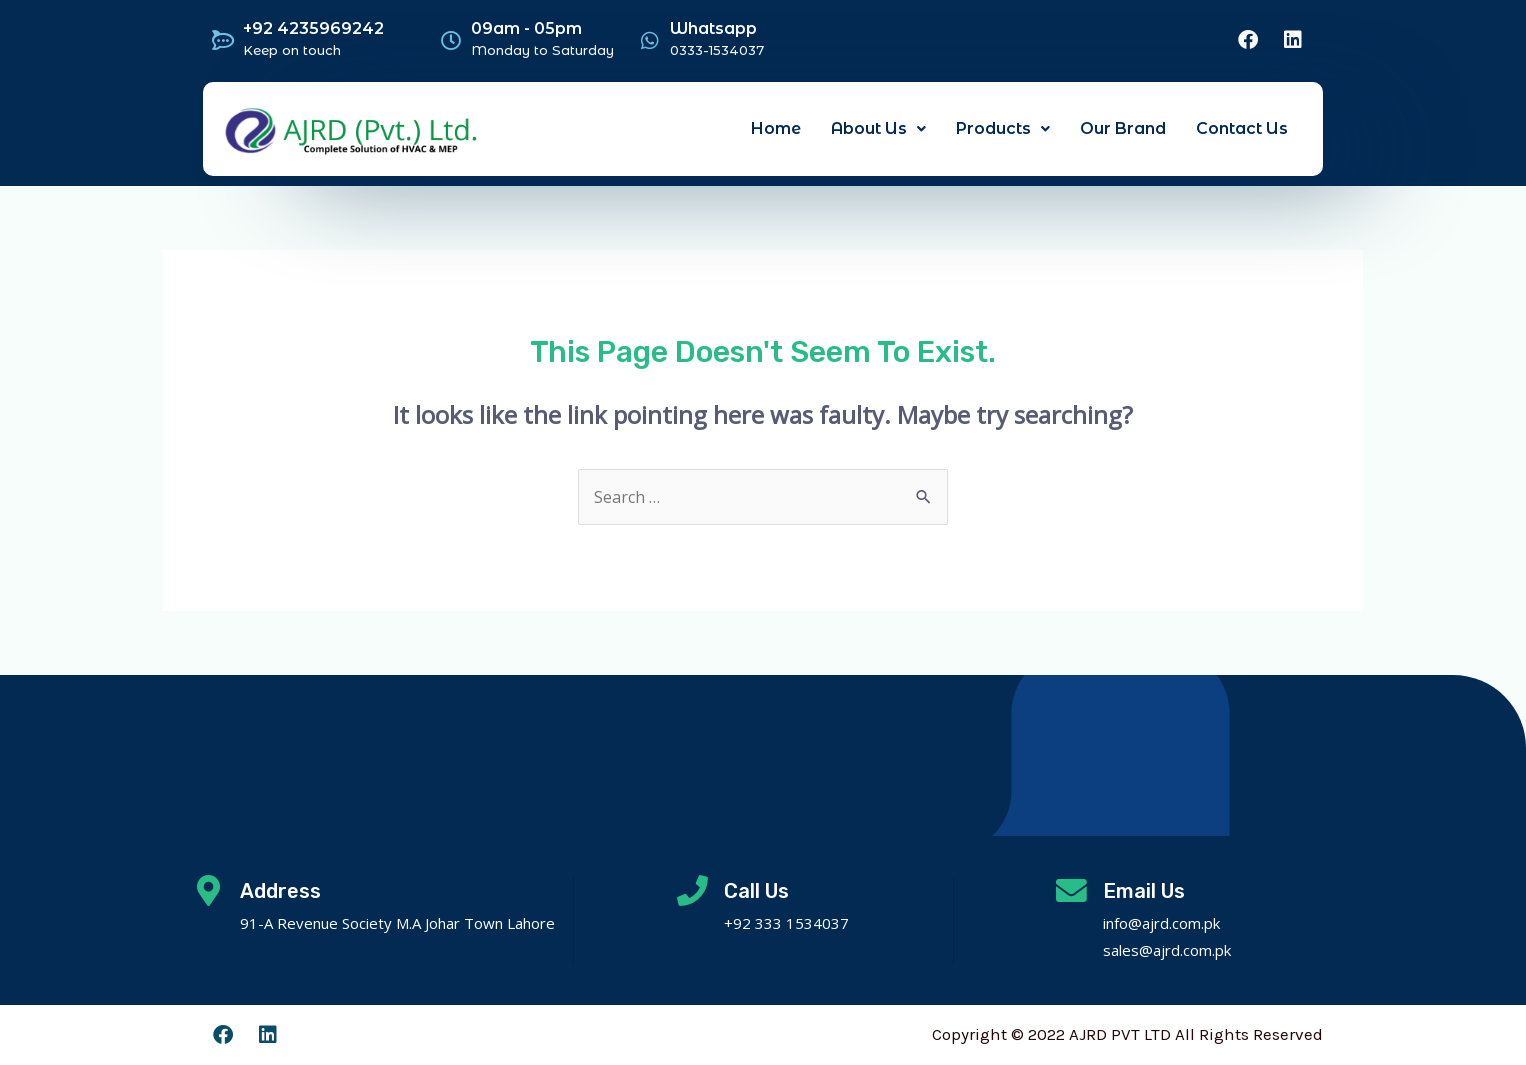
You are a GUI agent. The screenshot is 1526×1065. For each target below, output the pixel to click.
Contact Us (1242, 128)
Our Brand (1123, 128)
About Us (878, 128)
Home (776, 128)
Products (1003, 128)
